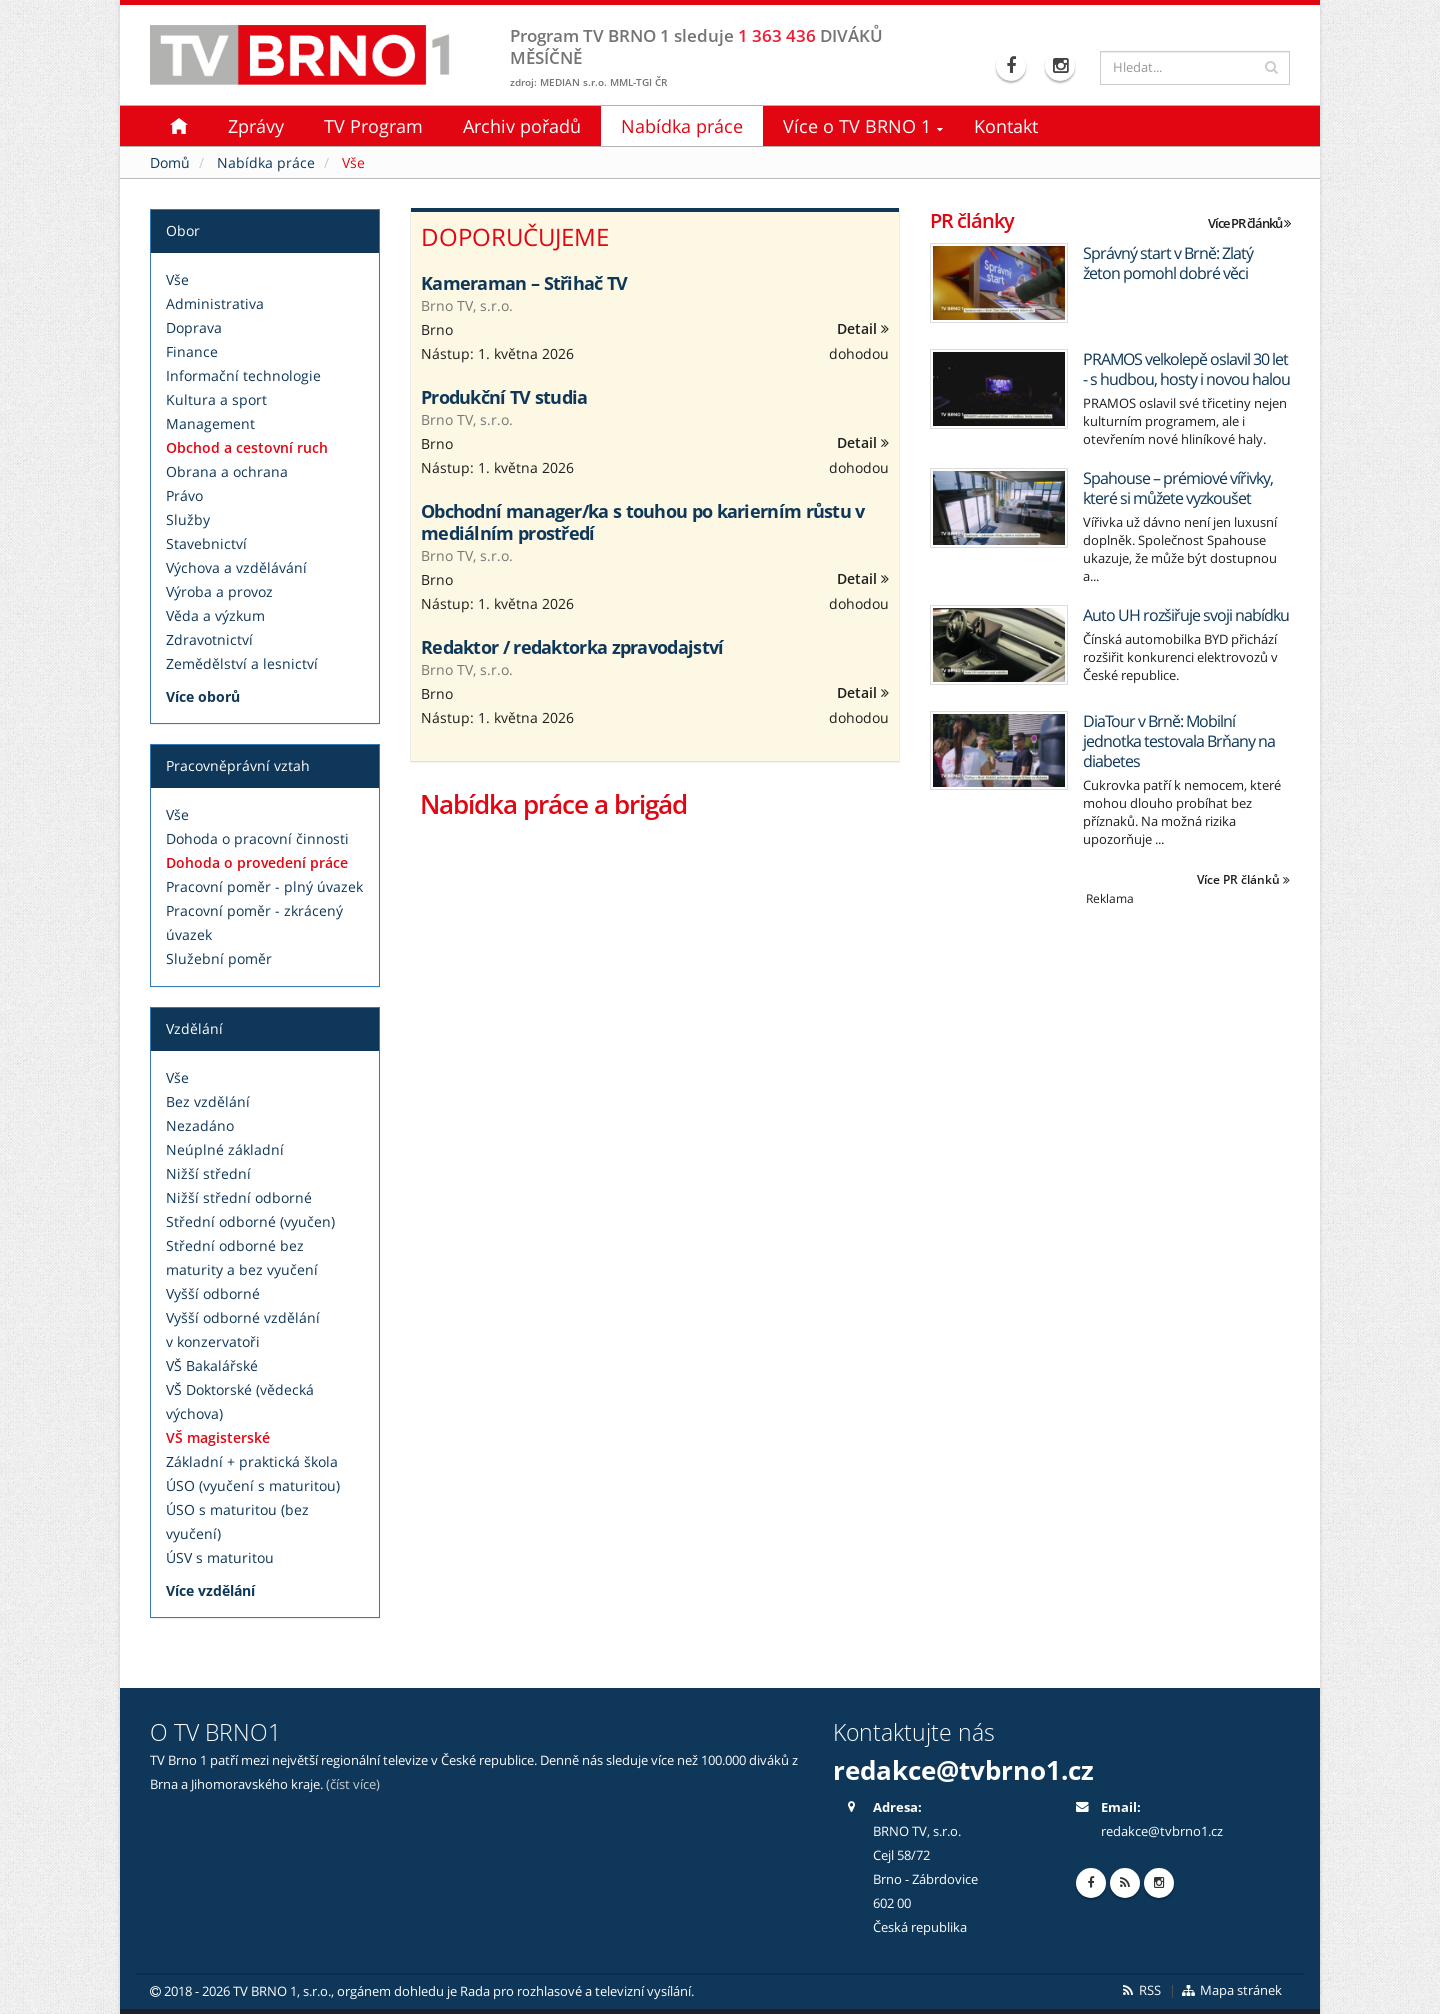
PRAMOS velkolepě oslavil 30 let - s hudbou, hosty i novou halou (1186, 369)
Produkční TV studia (504, 397)
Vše (177, 279)
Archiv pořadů (522, 126)
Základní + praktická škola (252, 1461)
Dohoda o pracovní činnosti (257, 838)
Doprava (194, 327)
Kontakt (1006, 126)
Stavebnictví (206, 543)
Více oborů (203, 696)
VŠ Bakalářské (212, 1365)
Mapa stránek (1231, 1990)
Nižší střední (208, 1173)
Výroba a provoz (219, 591)
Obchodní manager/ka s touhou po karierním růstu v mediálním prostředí (643, 522)
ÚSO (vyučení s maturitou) (253, 1485)
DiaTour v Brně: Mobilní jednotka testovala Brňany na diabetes (1179, 741)
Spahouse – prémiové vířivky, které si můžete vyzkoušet (1178, 488)
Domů (170, 162)
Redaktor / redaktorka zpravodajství (572, 647)
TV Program (373, 126)
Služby (188, 519)
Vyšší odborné (213, 1293)
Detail (863, 328)
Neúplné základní (225, 1149)
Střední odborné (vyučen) (250, 1221)
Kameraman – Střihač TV (524, 283)
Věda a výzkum (215, 615)
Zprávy (256, 126)
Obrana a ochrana (227, 471)
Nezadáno (200, 1125)
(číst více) (353, 1784)
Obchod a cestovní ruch (247, 447)
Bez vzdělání (208, 1101)
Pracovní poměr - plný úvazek (264, 886)
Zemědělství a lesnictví (242, 663)
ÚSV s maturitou (220, 1557)
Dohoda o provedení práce (257, 862)
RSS (1140, 1990)
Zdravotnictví (209, 639)
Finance (192, 351)
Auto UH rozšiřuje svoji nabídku (1186, 615)
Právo (184, 495)
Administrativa (215, 303)
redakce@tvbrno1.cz (963, 1770)
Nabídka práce (682, 126)
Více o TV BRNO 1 (857, 126)
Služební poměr (219, 958)
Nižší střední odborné (239, 1197)
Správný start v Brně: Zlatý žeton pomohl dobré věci (1168, 263)
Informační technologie (243, 375)
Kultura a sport (216, 399)
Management (210, 423)
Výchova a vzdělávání (236, 567)
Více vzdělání (210, 1590)
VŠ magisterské (218, 1437)
